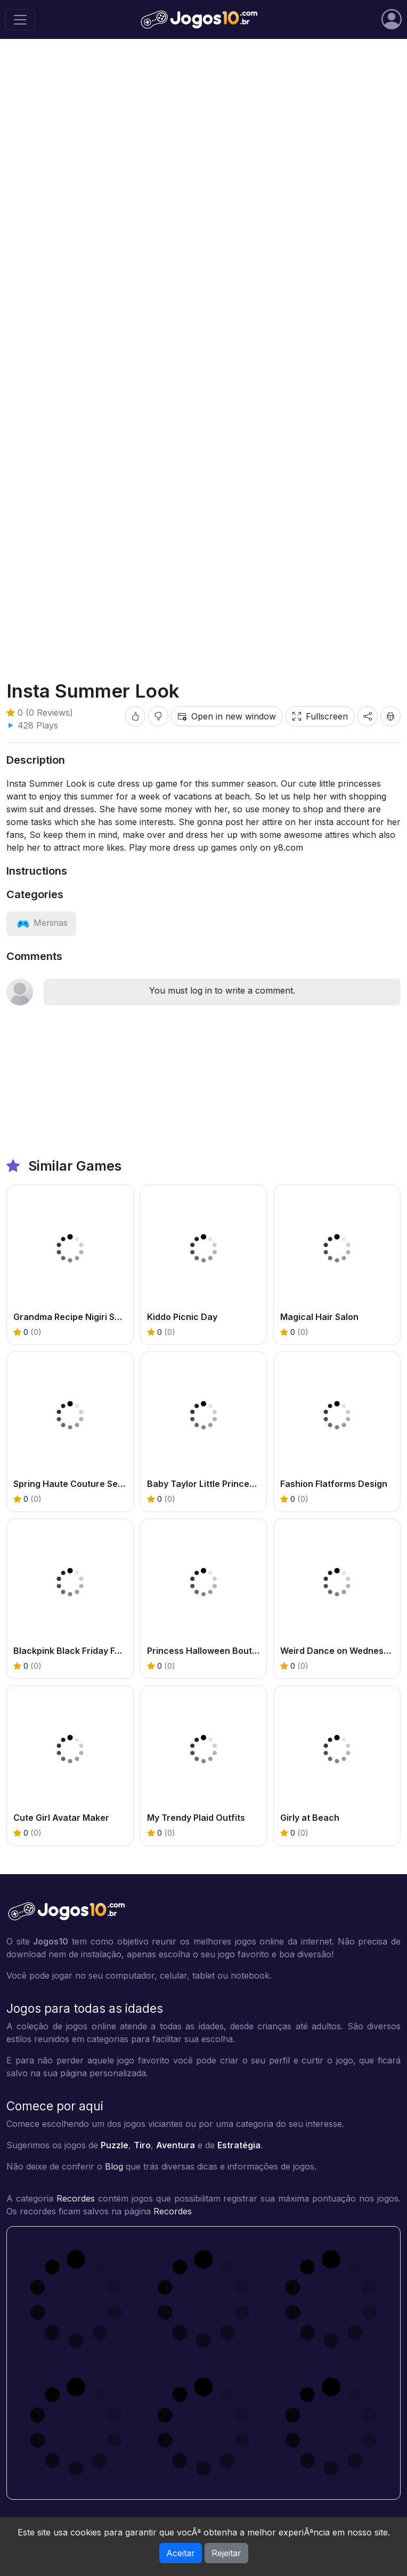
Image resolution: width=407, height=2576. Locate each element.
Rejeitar (226, 2553)
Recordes (75, 2198)
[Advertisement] (203, 129)
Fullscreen (320, 716)
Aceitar (180, 2553)
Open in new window (227, 716)
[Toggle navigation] (20, 19)
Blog (114, 2166)
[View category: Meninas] (41, 922)
